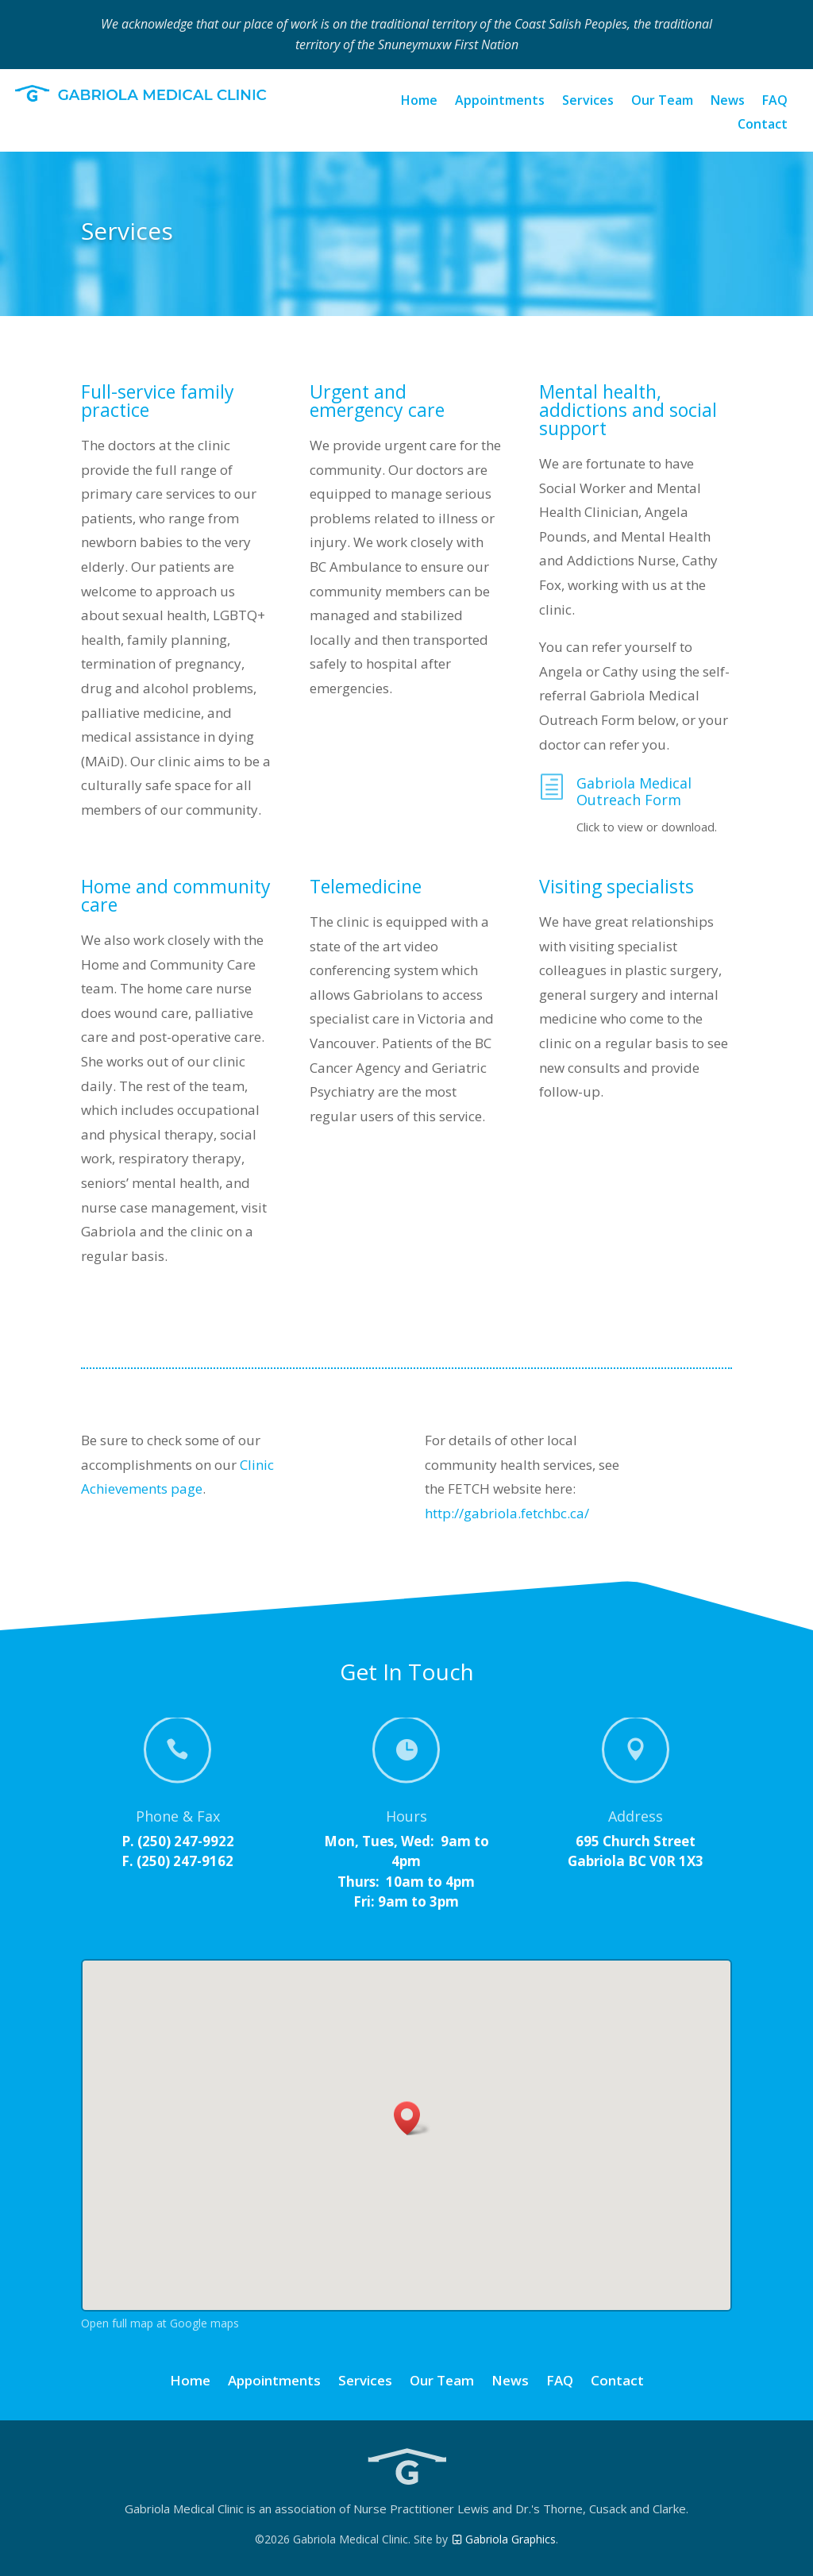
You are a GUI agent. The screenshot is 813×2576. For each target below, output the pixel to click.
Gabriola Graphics (503, 2539)
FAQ (775, 101)
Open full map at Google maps (160, 2323)
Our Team (662, 101)
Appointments (500, 101)
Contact (763, 125)
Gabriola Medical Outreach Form (634, 791)
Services (588, 101)
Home (419, 101)
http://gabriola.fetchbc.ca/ (507, 1513)
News (728, 101)
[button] (412, 2118)
